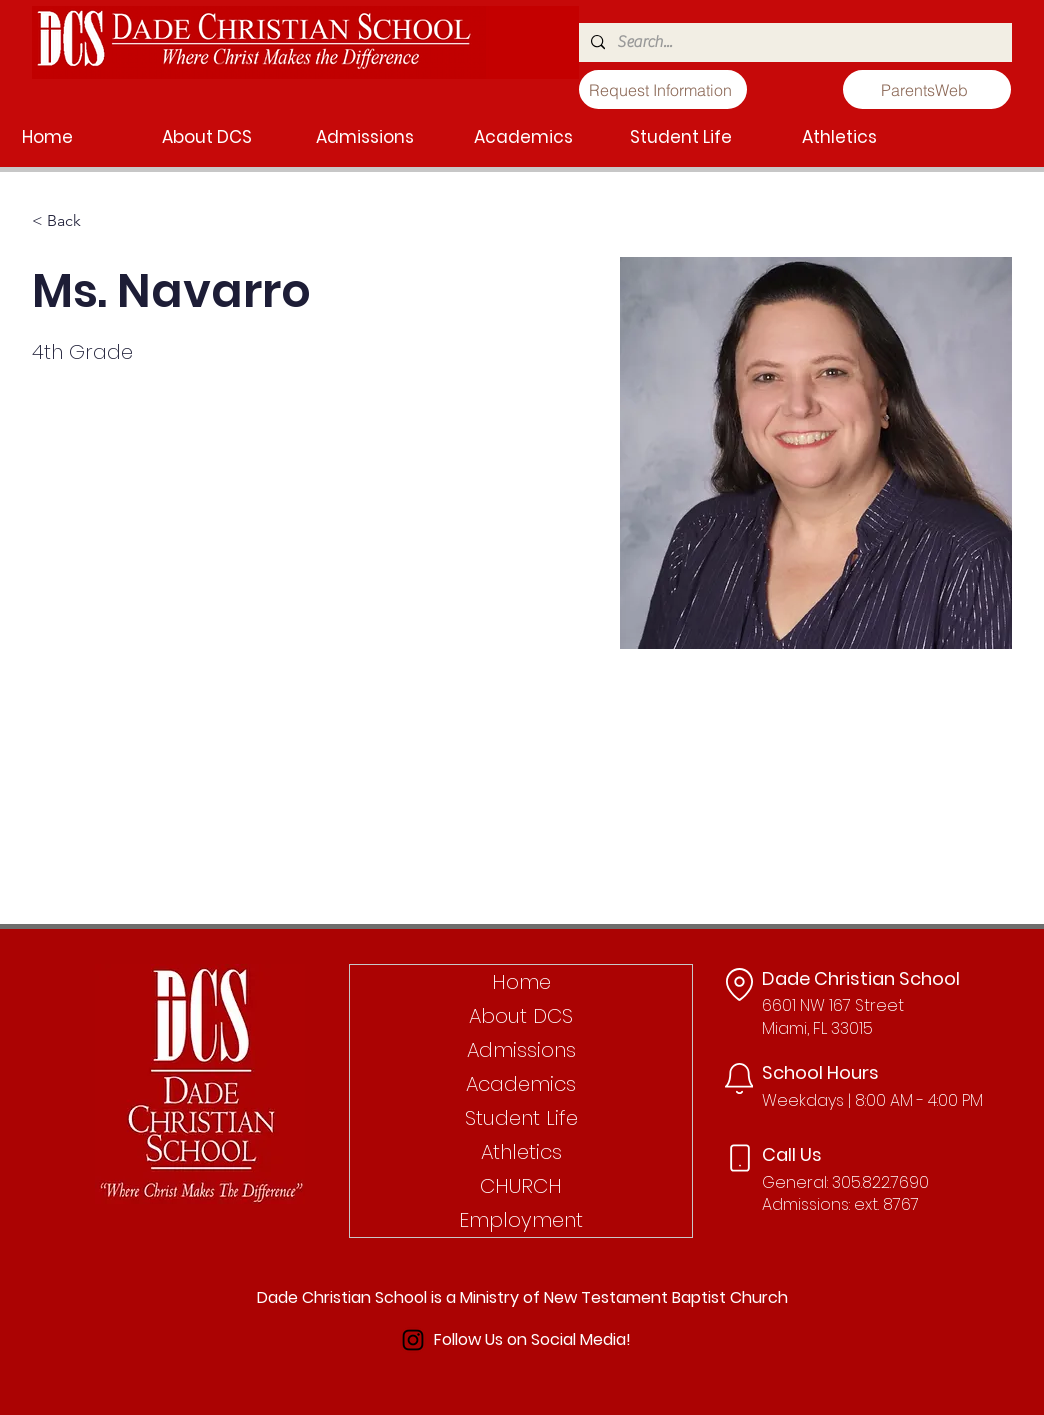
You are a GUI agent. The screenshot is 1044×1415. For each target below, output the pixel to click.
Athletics (521, 1152)
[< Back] (71, 221)
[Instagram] (413, 1340)
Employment (521, 1220)
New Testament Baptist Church (666, 1297)
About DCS (521, 1016)
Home (521, 982)
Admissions (521, 1050)
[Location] (739, 984)
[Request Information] (663, 89)
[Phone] (740, 1158)
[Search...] (793, 42)
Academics (521, 1084)
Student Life (521, 1118)
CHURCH (521, 1186)
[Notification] (739, 1078)
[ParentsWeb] (927, 89)
